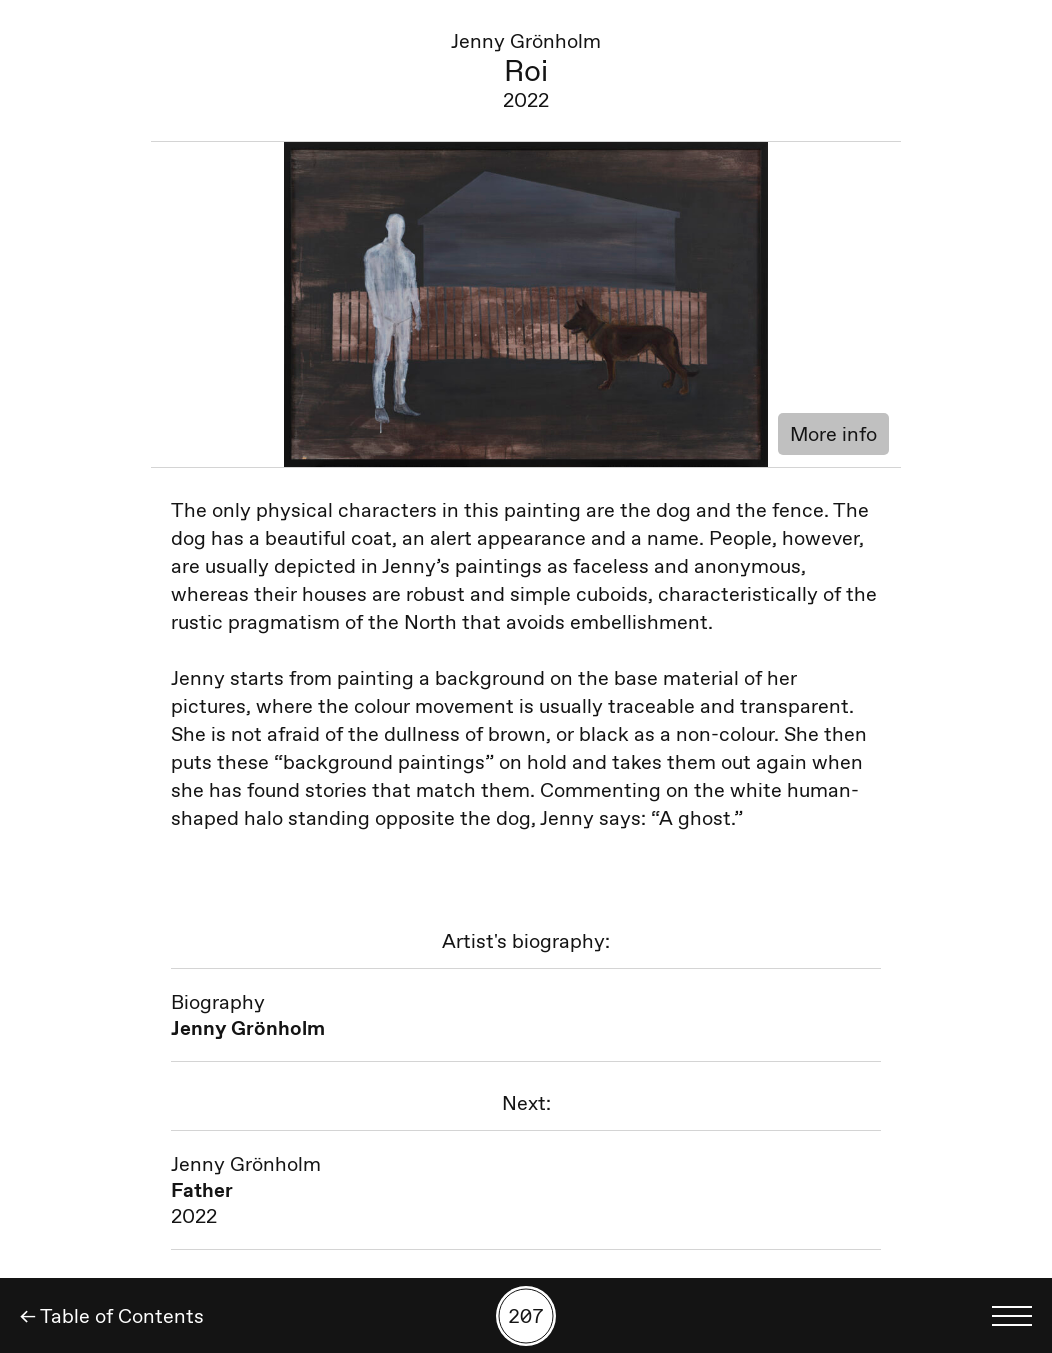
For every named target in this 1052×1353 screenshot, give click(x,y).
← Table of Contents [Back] (112, 1316)
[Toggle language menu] (1012, 1316)
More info (833, 434)
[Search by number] (526, 1316)
